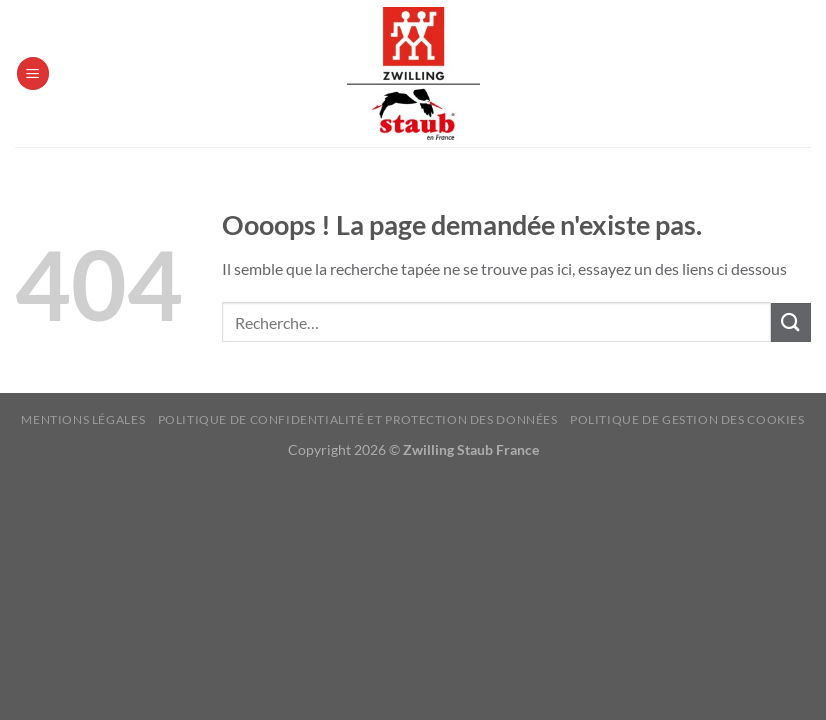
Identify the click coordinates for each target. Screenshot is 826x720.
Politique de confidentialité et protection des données (358, 419)
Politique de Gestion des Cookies (687, 419)
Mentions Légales (83, 419)
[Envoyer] (791, 322)
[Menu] (33, 73)
